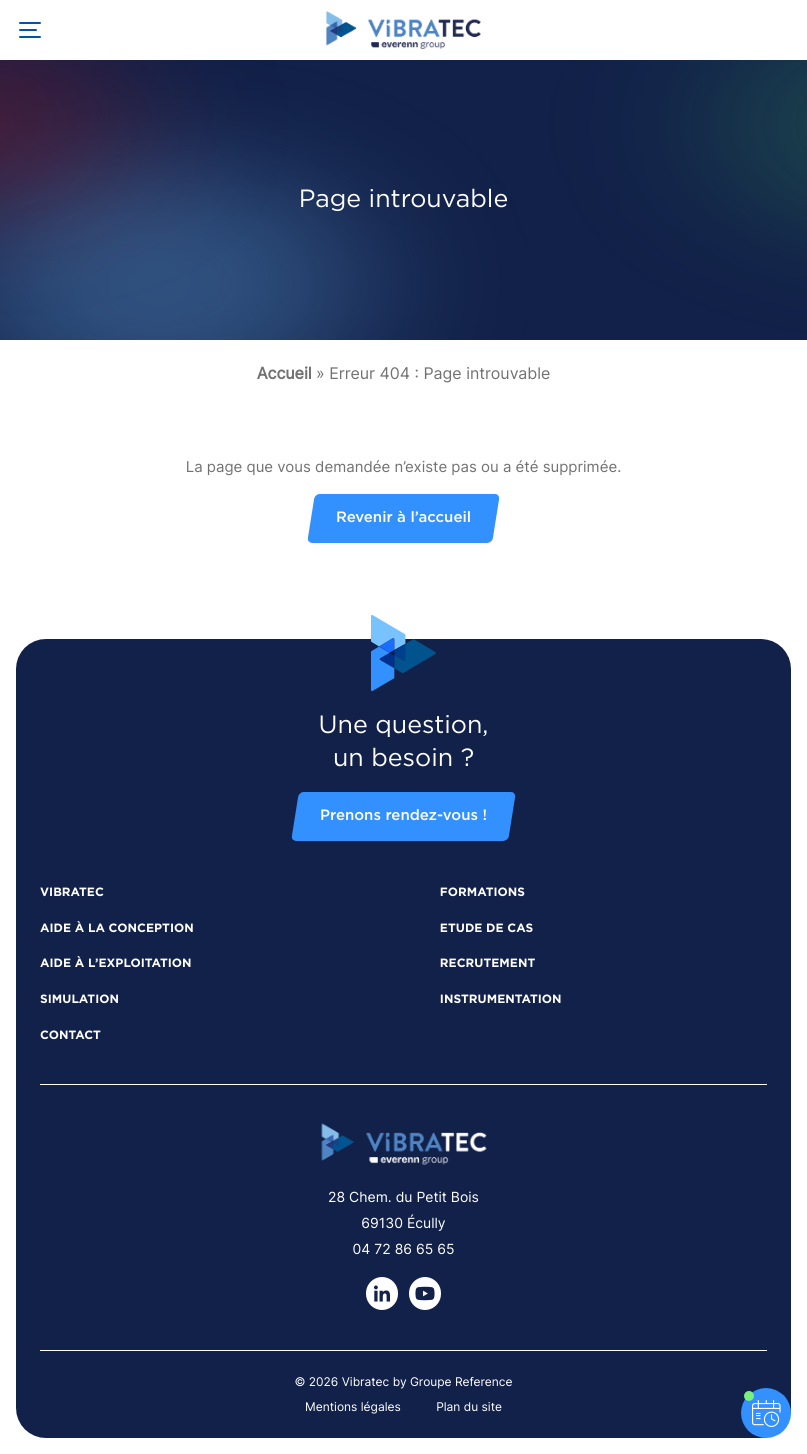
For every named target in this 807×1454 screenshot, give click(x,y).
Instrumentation (501, 1000)
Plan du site (469, 1406)
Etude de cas (486, 929)
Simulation (79, 1000)
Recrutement (487, 964)
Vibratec (72, 893)
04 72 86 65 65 (404, 1249)
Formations (482, 893)
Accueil (284, 373)
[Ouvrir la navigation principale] (30, 30)
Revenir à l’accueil (403, 518)
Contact (70, 1036)
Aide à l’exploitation (116, 964)
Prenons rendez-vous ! (403, 816)
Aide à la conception (117, 929)
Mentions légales (353, 1406)
